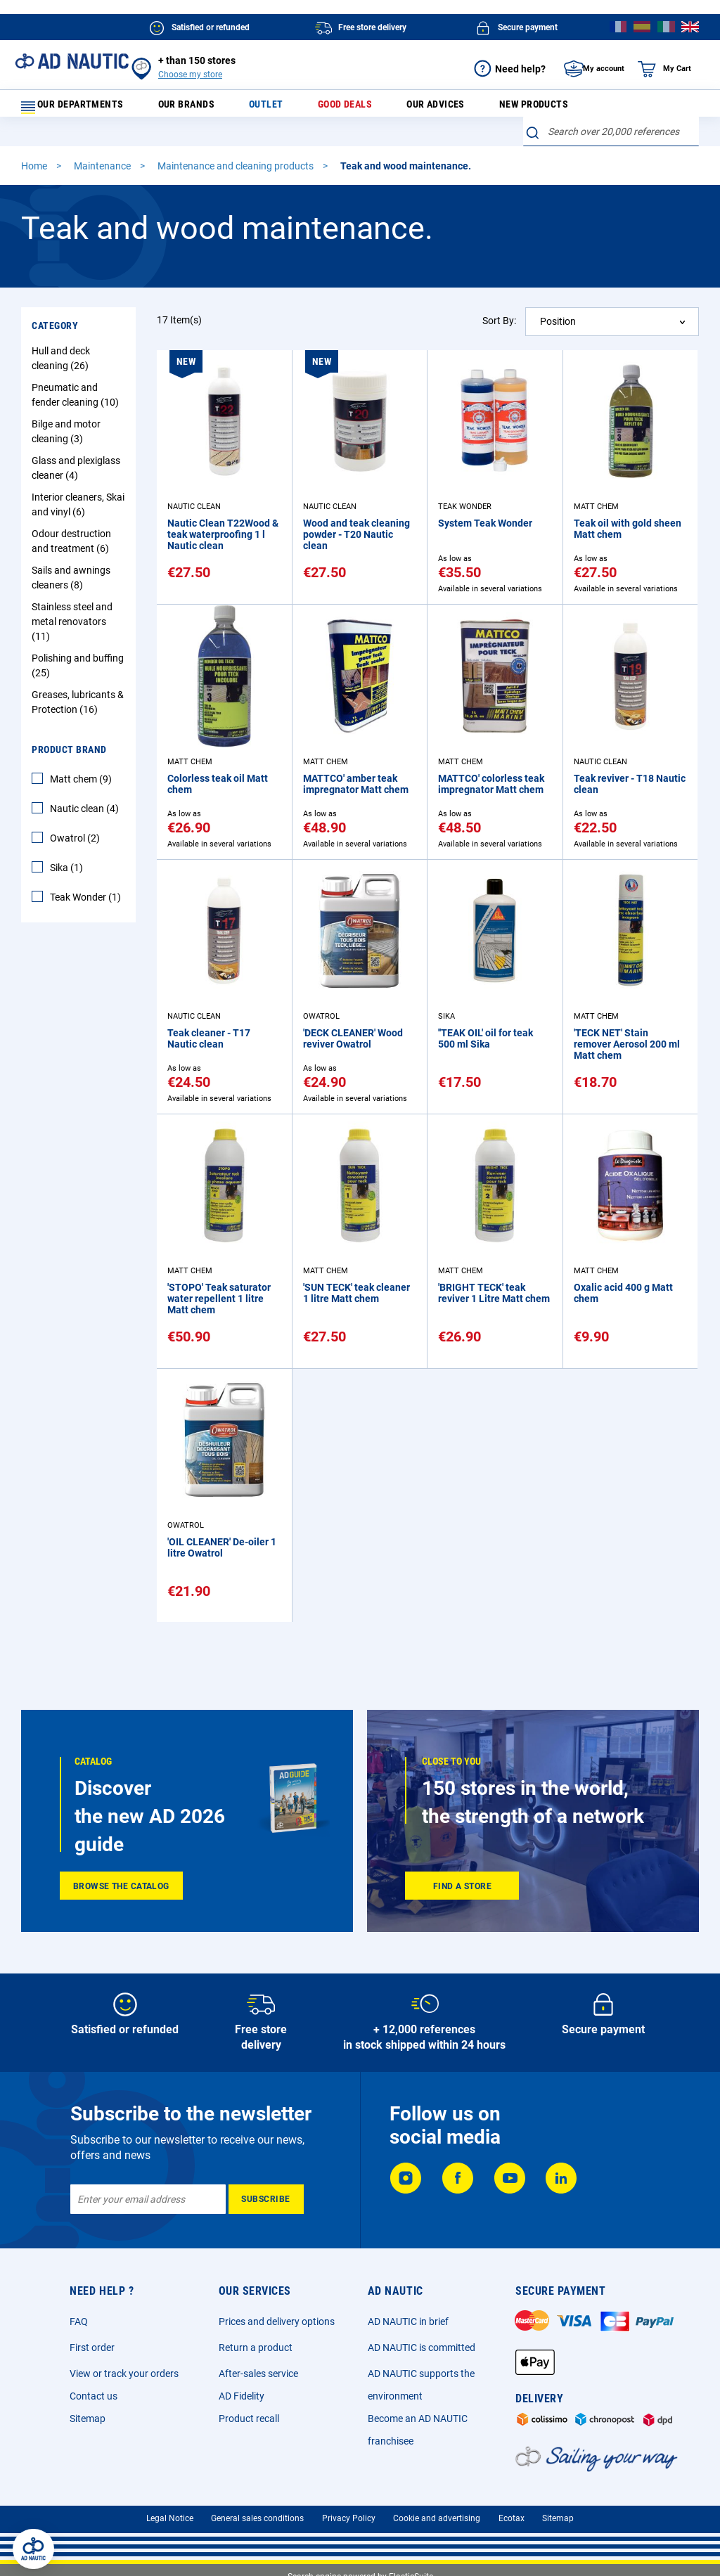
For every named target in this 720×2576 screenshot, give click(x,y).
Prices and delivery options (277, 2321)
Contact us (93, 2396)
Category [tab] (55, 334)
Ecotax (512, 2518)
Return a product (255, 2347)
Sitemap (87, 2418)
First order (92, 2347)
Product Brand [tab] (69, 758)
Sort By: (499, 329)
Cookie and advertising (436, 2518)
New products (506, 108)
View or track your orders (124, 2373)
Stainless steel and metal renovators (72, 630)
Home (35, 175)
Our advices (417, 108)
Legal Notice (169, 2518)
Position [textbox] (558, 330)
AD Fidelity (241, 2396)
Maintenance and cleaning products (237, 175)
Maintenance (103, 175)
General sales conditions (257, 2518)
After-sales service (258, 2373)
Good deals (336, 108)
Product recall (249, 2418)
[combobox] (611, 140)
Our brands (200, 108)
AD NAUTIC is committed (421, 2347)
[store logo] (71, 61)
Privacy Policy (348, 2518)
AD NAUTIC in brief (408, 2321)
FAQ (79, 2321)
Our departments (81, 108)
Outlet (268, 108)
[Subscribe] (266, 2199)
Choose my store (190, 74)
